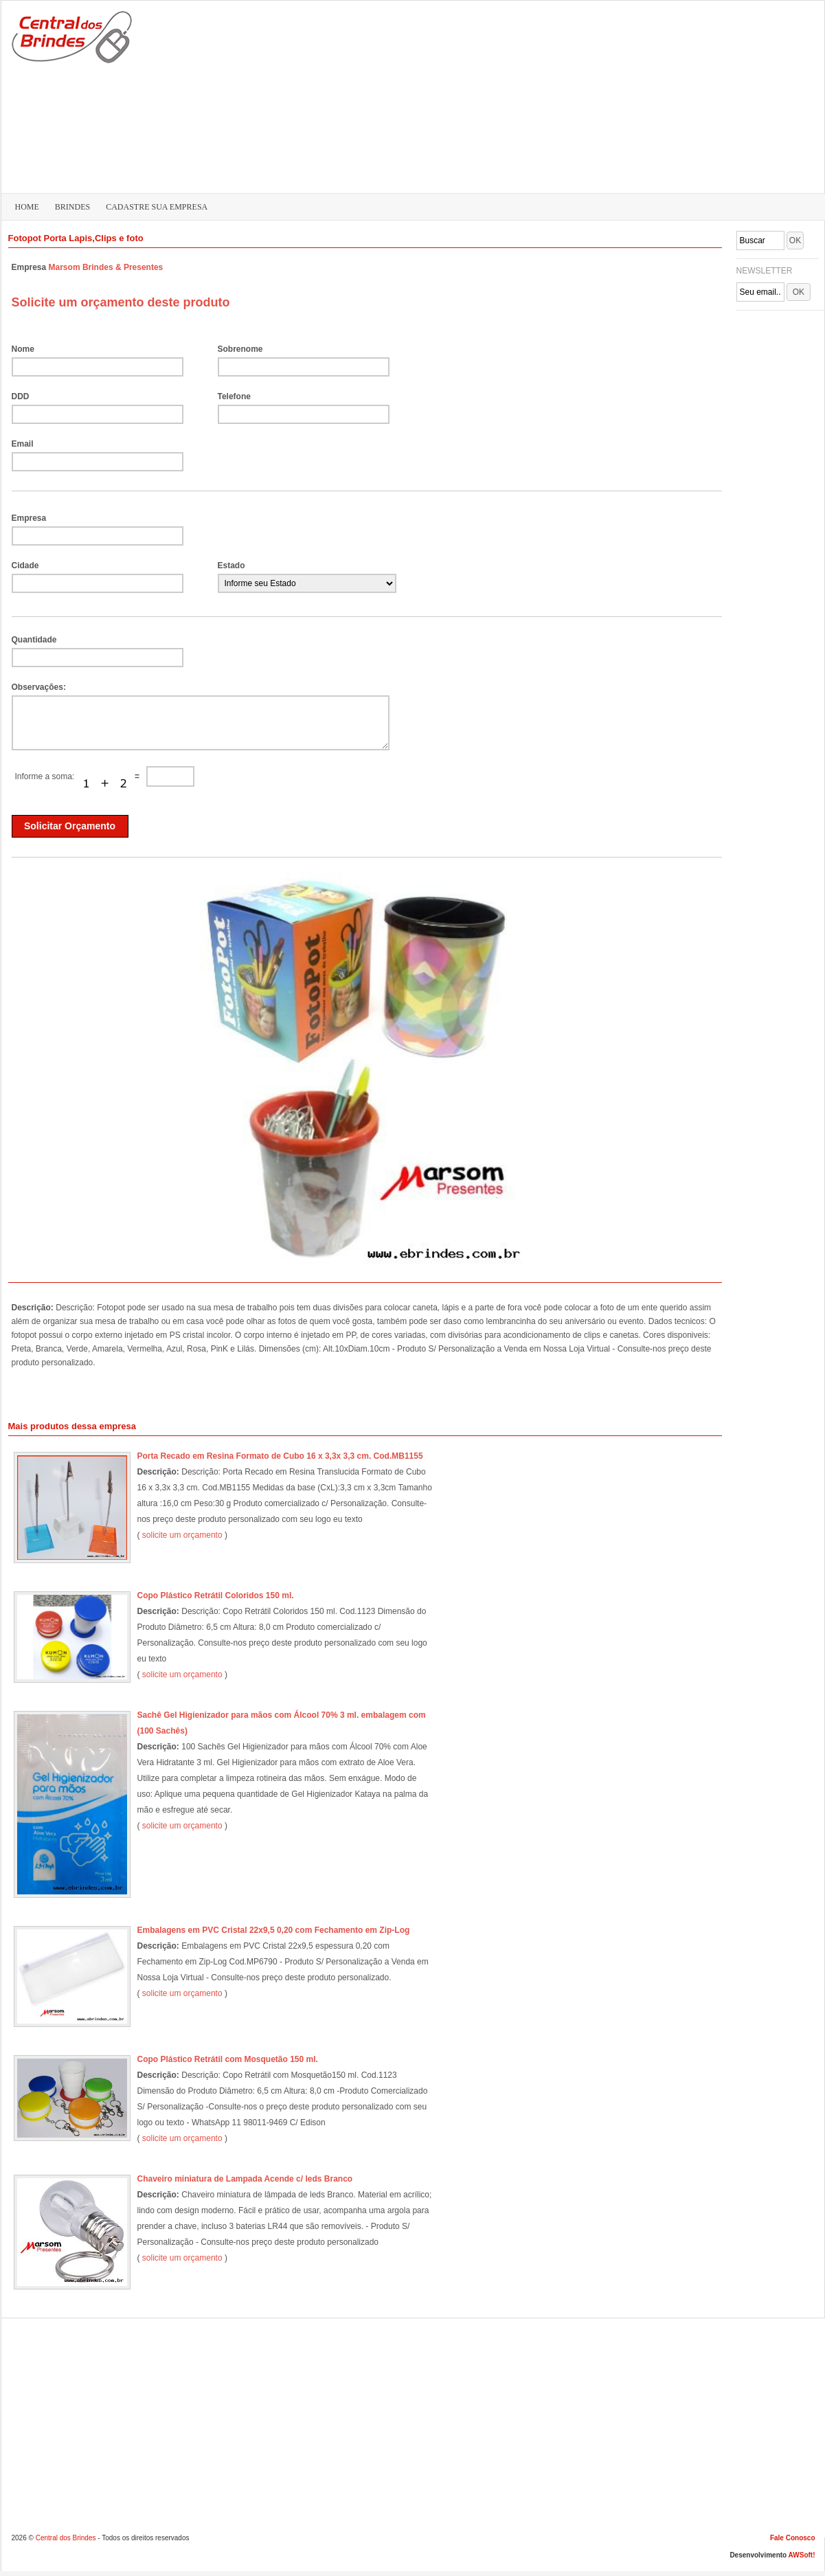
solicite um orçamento (182, 1535)
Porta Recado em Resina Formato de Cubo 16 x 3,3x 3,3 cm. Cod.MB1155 (280, 1456)
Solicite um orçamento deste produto (121, 302)
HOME (27, 207)
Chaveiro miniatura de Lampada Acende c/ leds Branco (245, 2179)
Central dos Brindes (66, 2538)
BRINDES (72, 207)
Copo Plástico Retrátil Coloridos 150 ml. (215, 1595)
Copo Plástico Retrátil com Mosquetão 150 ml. (227, 2059)
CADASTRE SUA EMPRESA (156, 207)
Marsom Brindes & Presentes (106, 267)
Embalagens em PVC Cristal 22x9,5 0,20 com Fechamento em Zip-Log (273, 1930)
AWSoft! (802, 2555)
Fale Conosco (792, 2538)
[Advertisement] (699, 93)
